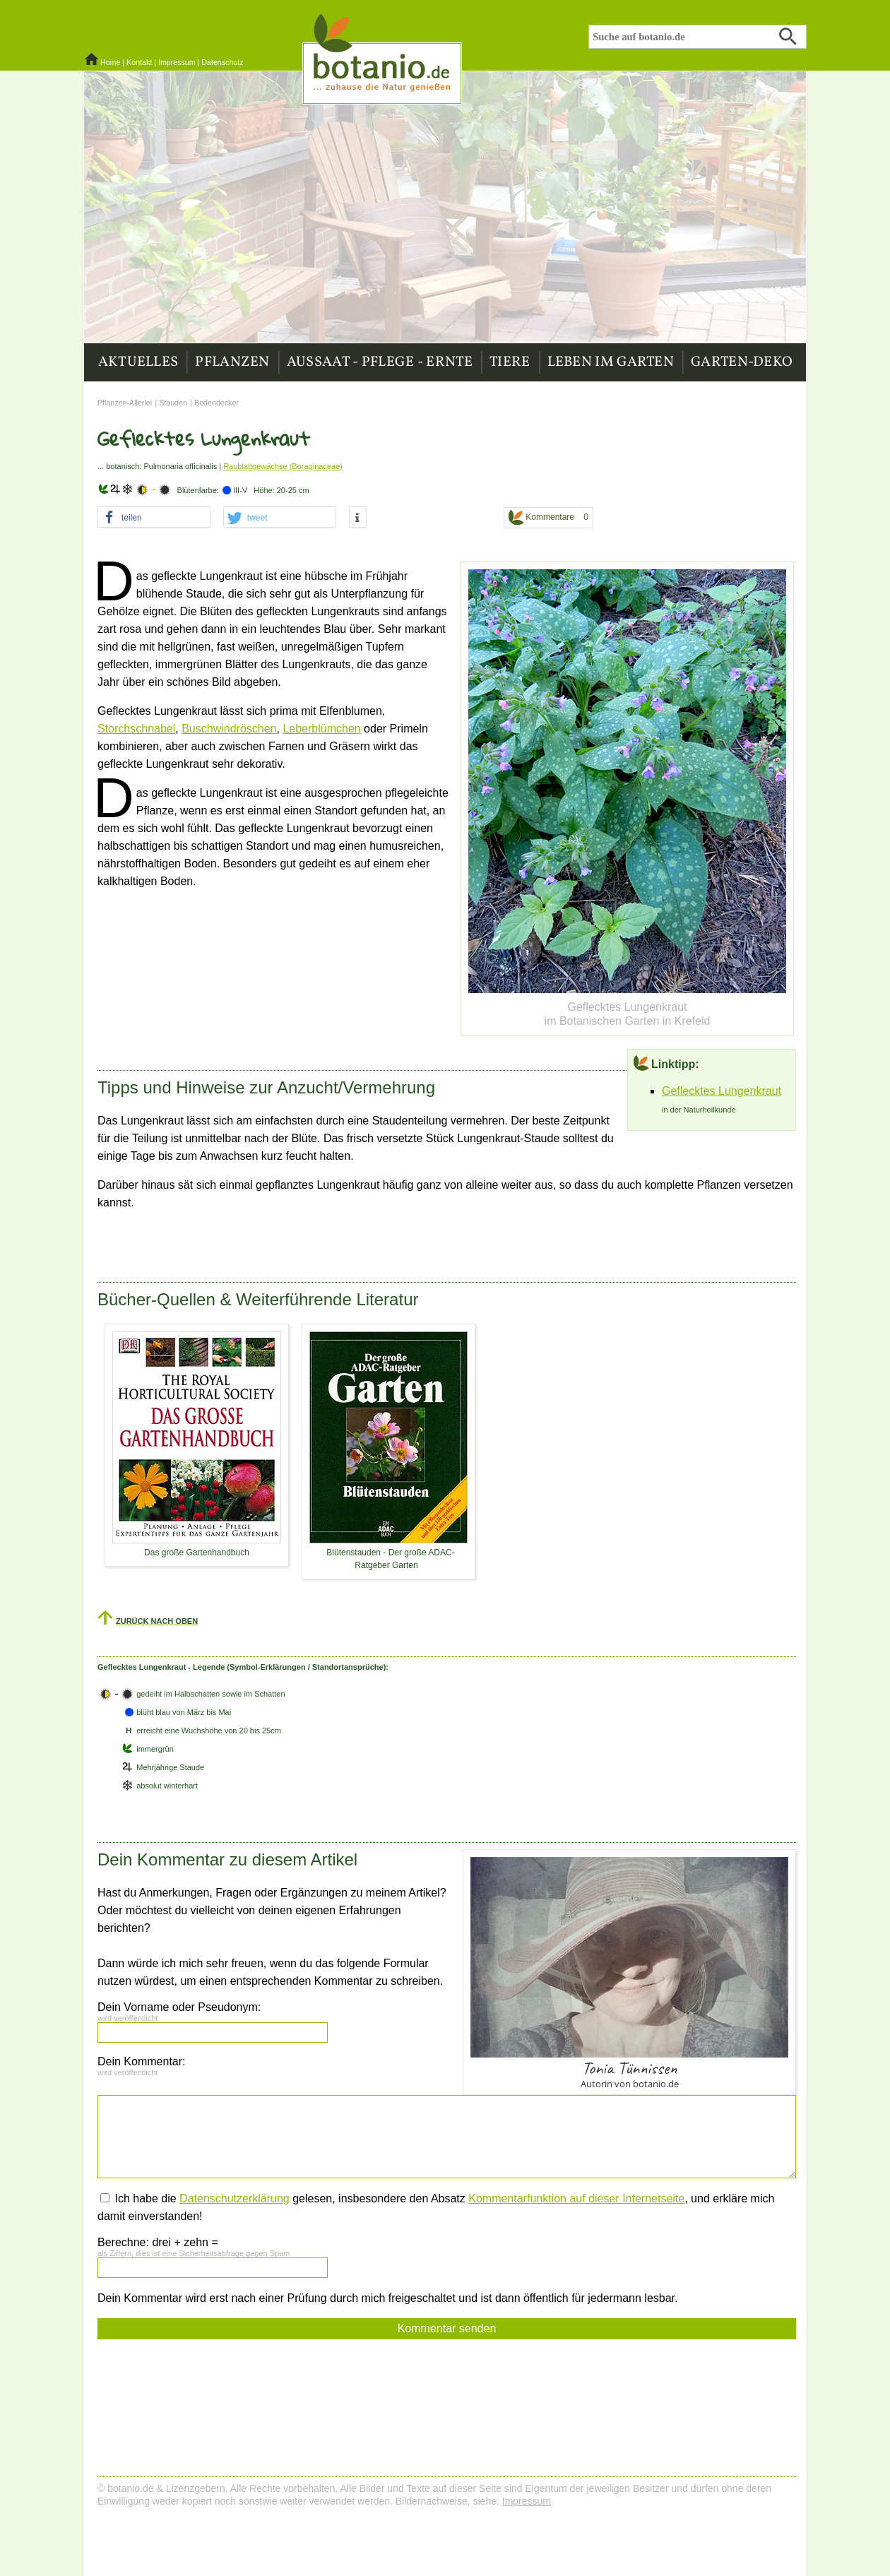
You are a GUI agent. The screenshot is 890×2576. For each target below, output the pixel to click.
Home (110, 62)
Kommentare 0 (548, 517)
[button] (154, 517)
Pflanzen (232, 362)
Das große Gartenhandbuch (196, 1552)
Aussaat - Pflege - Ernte (380, 362)
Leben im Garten (611, 362)
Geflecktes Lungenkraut (721, 1091)
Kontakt (139, 62)
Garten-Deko (742, 362)
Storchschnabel (136, 729)
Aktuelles (138, 362)
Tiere (510, 362)
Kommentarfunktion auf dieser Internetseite (576, 2198)
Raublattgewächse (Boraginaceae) (283, 466)
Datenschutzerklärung (234, 2198)
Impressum (177, 62)
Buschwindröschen (229, 729)
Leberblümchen (321, 729)
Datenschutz (222, 62)
